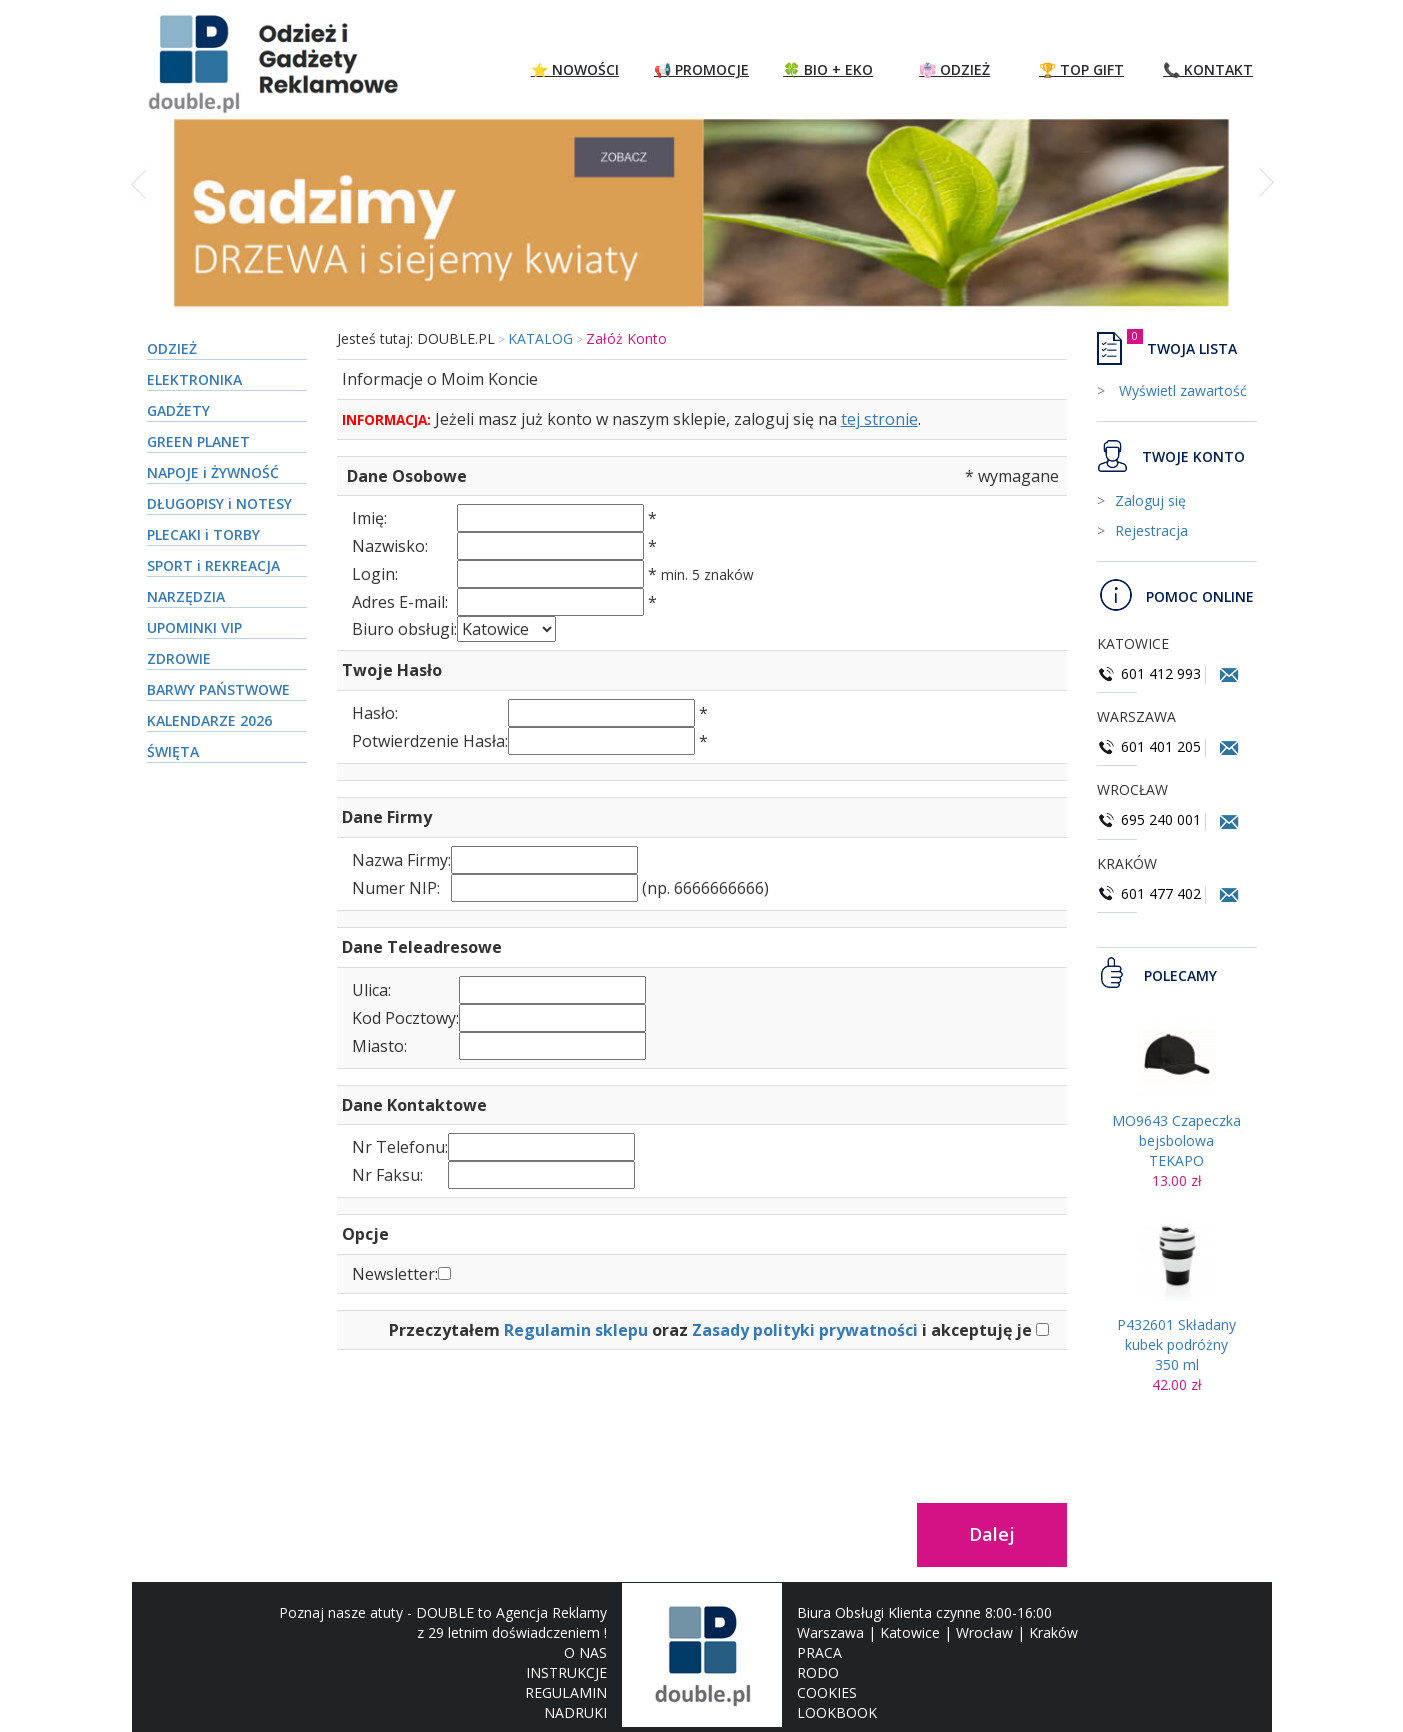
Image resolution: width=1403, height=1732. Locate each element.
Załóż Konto (626, 338)
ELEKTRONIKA (194, 379)
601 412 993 (1149, 673)
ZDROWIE (179, 658)
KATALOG (540, 338)
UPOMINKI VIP (194, 627)
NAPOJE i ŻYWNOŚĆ (213, 472)
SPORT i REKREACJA (213, 565)
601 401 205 (1149, 746)
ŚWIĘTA (173, 751)
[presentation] (489, 1425)
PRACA (819, 1652)
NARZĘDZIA (186, 596)
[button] (140, 224)
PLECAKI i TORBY (203, 534)
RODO (818, 1672)
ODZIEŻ (172, 348)
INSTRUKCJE (566, 1672)
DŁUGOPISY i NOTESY (219, 503)
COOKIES (827, 1692)
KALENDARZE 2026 (209, 720)
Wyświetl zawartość (1181, 390)
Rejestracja (1151, 530)
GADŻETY (178, 410)
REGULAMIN (566, 1692)
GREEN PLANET (198, 441)
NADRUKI (575, 1712)
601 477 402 (1151, 893)
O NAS (585, 1652)
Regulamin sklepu (576, 1330)
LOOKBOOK (837, 1712)
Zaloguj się (1150, 500)
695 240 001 (1151, 819)
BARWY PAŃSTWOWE (218, 689)
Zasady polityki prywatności (805, 1330)
